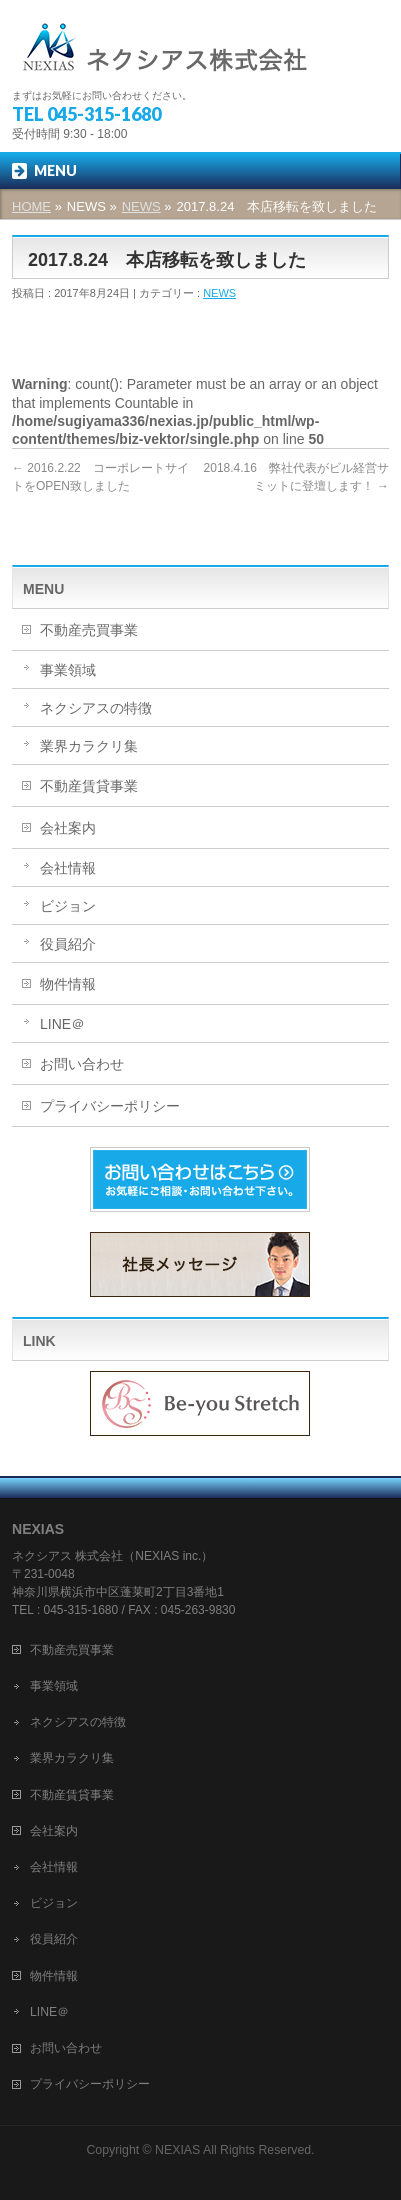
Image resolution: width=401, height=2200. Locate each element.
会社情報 (68, 868)
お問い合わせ (82, 1064)
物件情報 (68, 984)
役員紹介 (68, 944)
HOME (31, 206)
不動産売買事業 (89, 630)
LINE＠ (62, 1024)
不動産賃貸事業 (89, 786)
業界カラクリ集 (89, 746)
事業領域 (68, 670)
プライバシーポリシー (110, 1106)
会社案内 (68, 828)
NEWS (141, 206)
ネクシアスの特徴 (96, 708)
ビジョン (68, 906)
